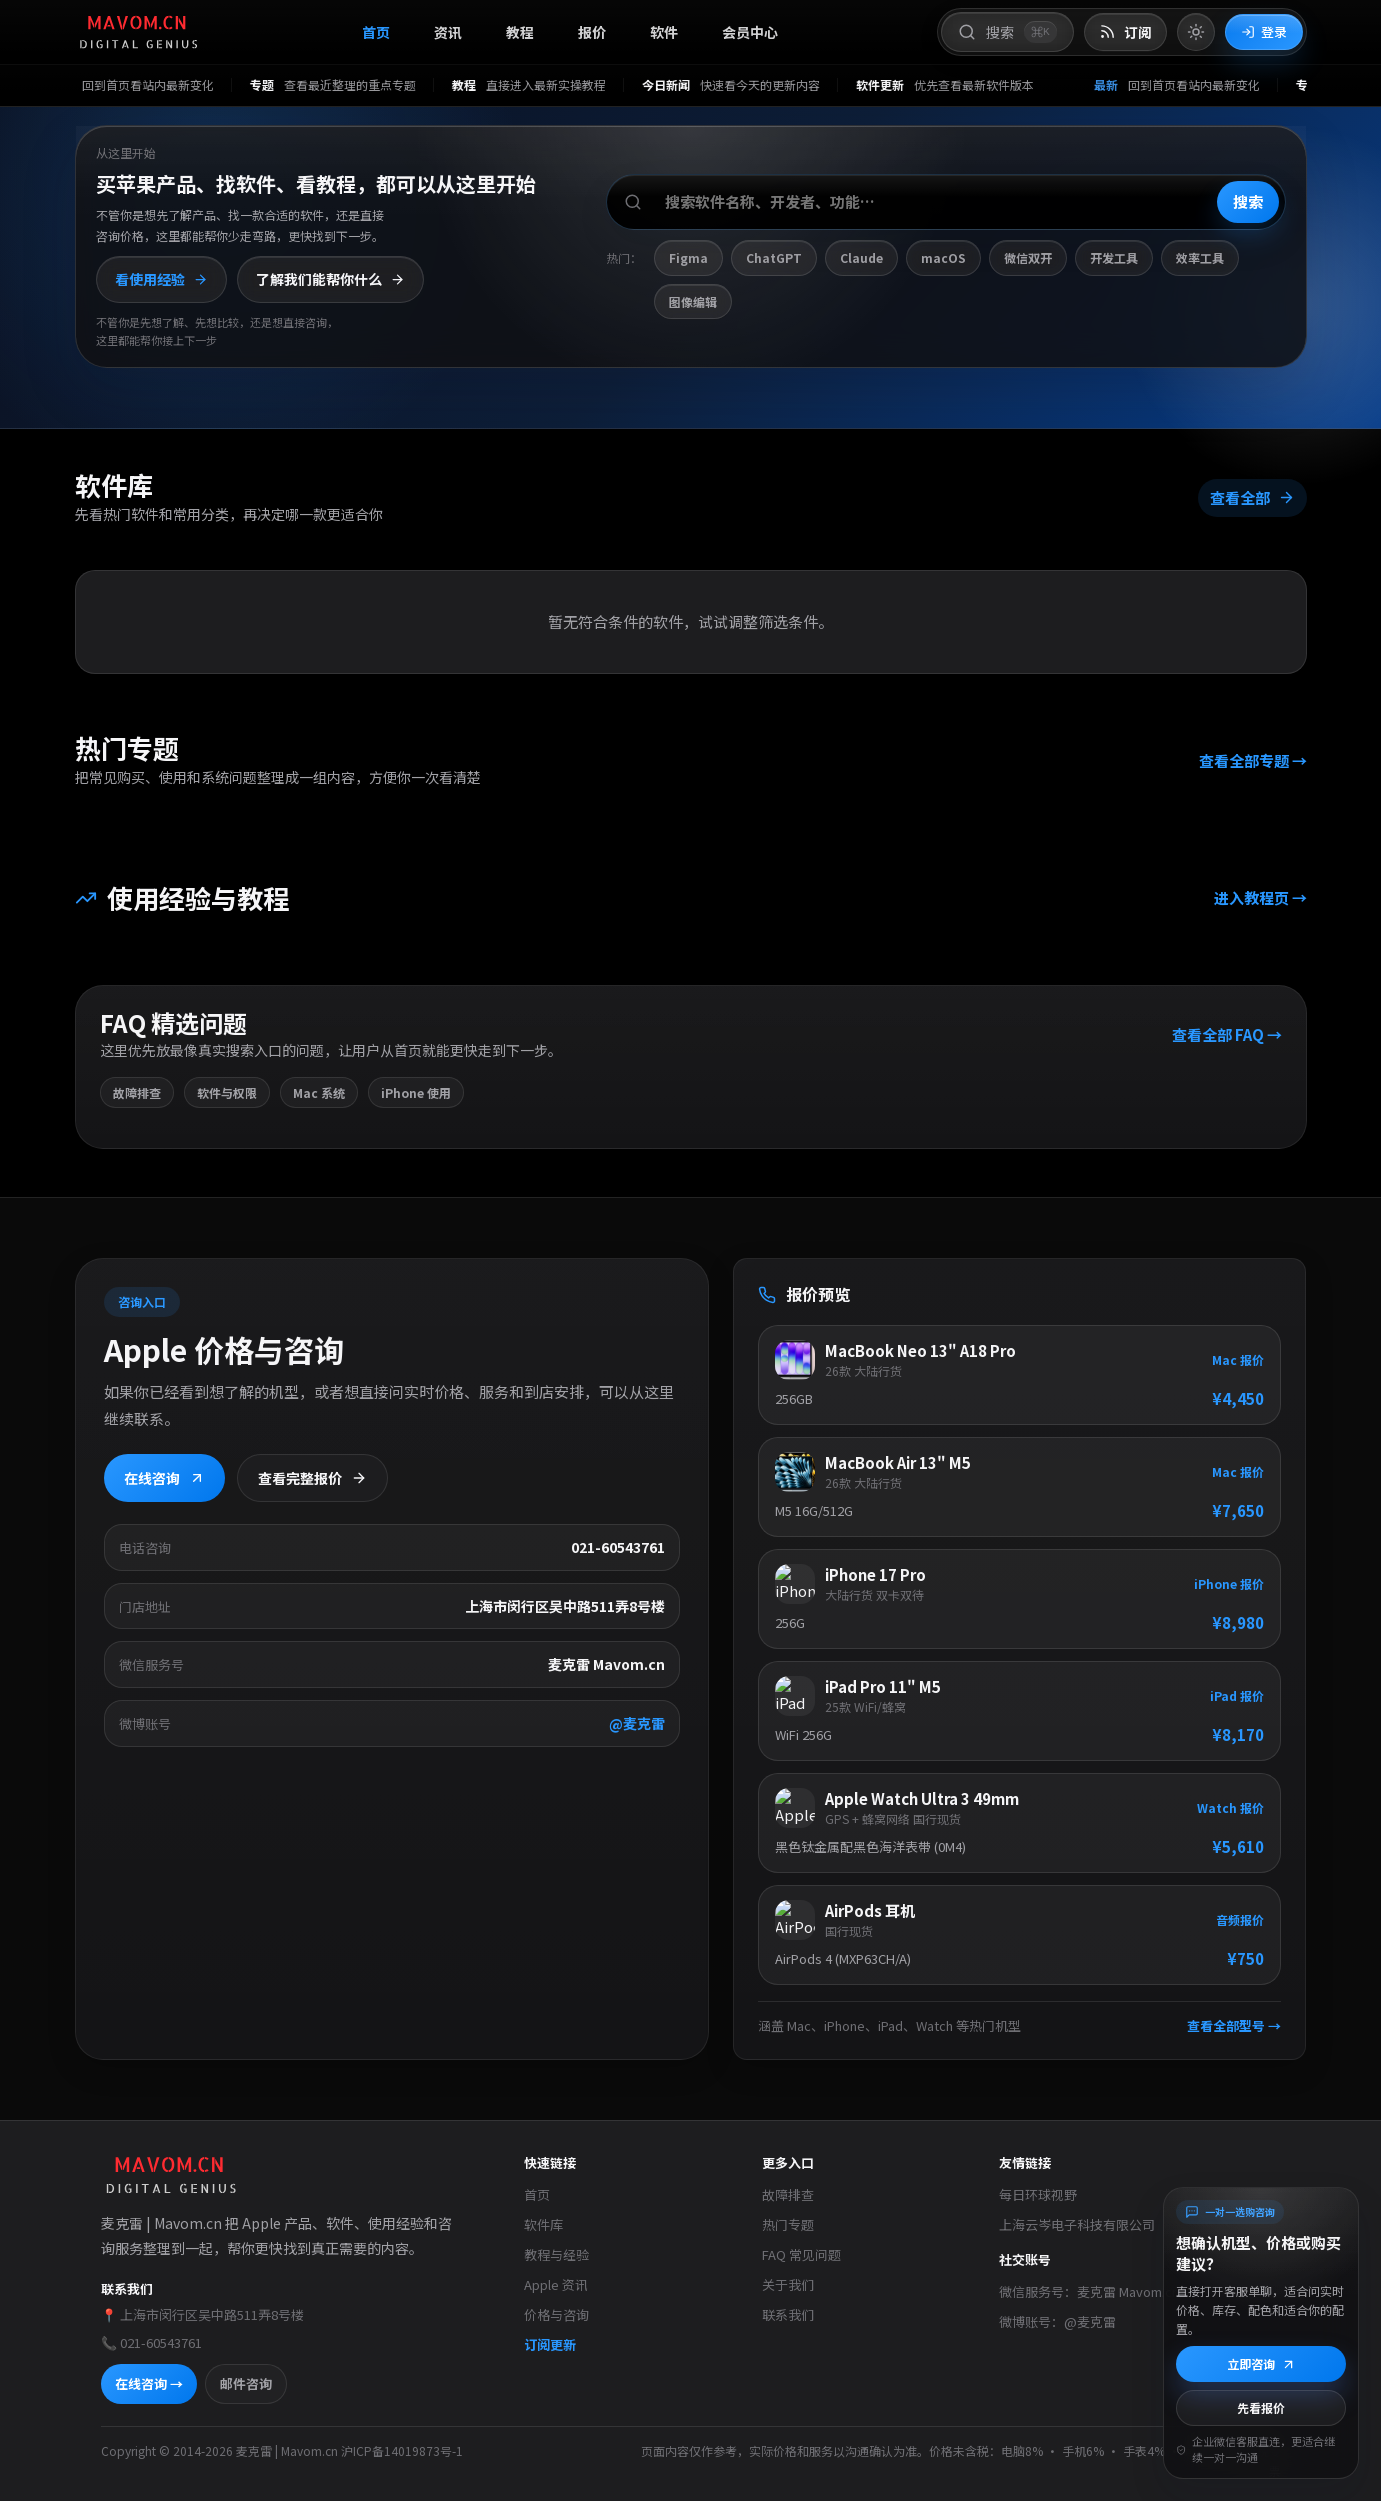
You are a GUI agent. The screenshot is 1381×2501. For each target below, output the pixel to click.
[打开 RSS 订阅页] (1125, 32)
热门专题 (788, 2224)
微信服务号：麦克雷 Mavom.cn (1089, 2291)
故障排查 (788, 2194)
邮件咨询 (246, 2383)
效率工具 (1200, 257)
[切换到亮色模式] (1196, 32)
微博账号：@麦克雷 (1057, 2321)
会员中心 (750, 32)
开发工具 (1114, 257)
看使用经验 (161, 279)
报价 (592, 32)
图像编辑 (693, 301)
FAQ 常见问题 (801, 2254)
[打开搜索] (1007, 32)
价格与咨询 (556, 2314)
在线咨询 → (149, 2383)
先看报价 (1261, 2407)
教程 (520, 32)
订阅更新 (550, 2344)
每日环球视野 (1038, 2194)
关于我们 (788, 2284)
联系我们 (788, 2314)
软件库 (543, 2224)
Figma (688, 257)
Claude (861, 257)
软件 (664, 32)
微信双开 (1028, 257)
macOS (943, 257)
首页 (376, 32)
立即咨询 (1261, 2363)
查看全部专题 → (1252, 760)
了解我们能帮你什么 (330, 279)
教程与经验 (556, 2254)
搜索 (1248, 201)
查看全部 (1251, 497)
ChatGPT (774, 257)
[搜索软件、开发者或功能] (946, 202)
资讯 (448, 32)
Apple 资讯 (556, 2284)
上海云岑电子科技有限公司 (1077, 2224)
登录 (1264, 31)
